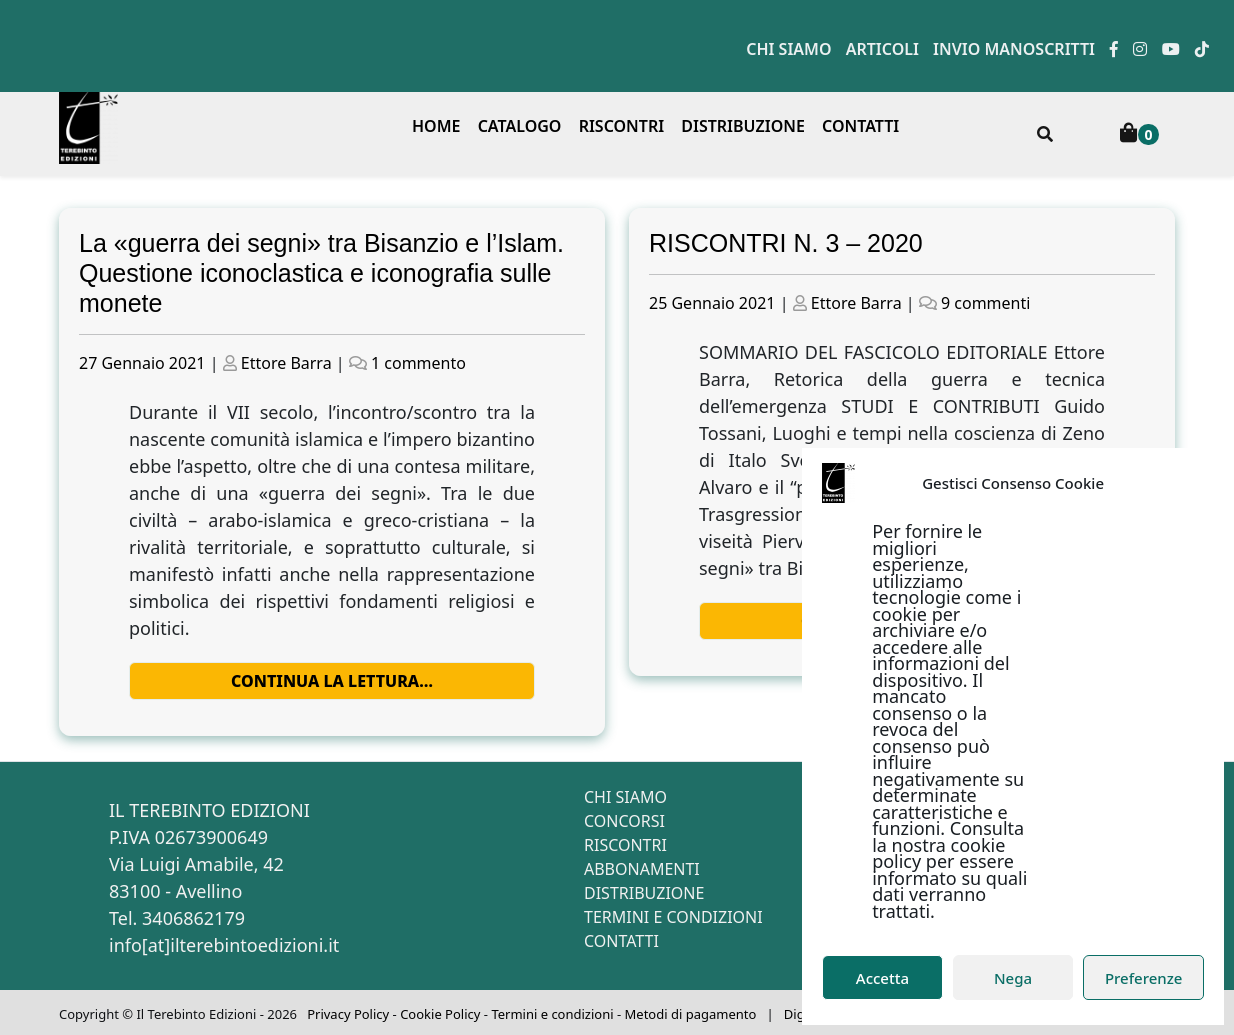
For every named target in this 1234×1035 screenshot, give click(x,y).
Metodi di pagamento (691, 1014)
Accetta (882, 978)
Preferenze (1144, 978)
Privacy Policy (348, 1014)
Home (436, 126)
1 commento (418, 363)
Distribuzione (743, 126)
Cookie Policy (440, 1014)
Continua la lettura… (332, 681)
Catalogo (520, 126)
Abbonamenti (642, 869)
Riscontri (622, 126)
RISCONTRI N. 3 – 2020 (786, 243)
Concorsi (624, 821)
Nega (1013, 978)
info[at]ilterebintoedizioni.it (224, 945)
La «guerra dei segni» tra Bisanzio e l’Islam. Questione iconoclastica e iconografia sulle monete (321, 273)
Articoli (882, 49)
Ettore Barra (286, 363)
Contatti (860, 126)
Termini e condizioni (673, 917)
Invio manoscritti (1014, 49)
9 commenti (985, 303)
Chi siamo (788, 49)
